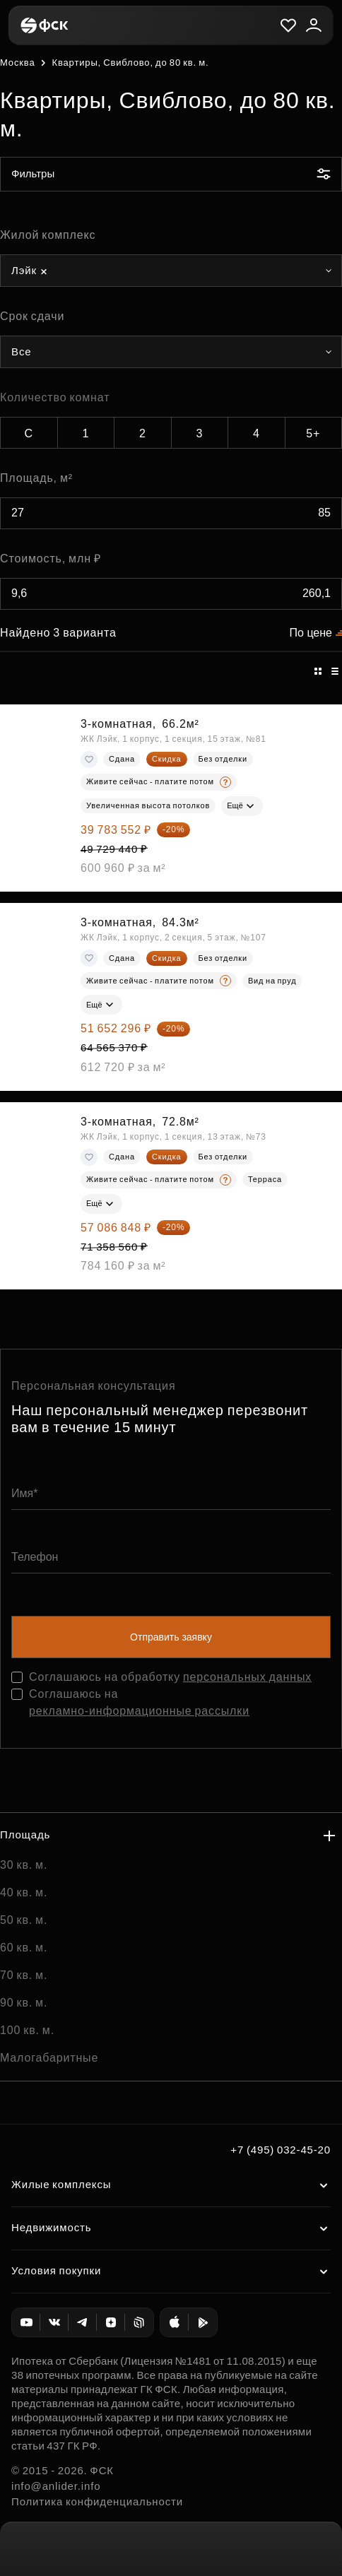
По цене (311, 633)
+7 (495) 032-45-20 (280, 2150)
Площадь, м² (36, 478)
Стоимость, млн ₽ (50, 559)
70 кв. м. (23, 1975)
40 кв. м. (23, 1892)
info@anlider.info (55, 2486)
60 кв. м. (23, 1948)
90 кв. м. (23, 2003)
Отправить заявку (171, 1637)
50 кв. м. (23, 1920)
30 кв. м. (23, 1865)
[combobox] (171, 270)
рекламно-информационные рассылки (139, 1711)
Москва (17, 62)
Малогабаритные (49, 2058)
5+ (313, 433)
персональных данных (247, 1677)
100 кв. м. (27, 2030)
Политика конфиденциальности (97, 2501)
